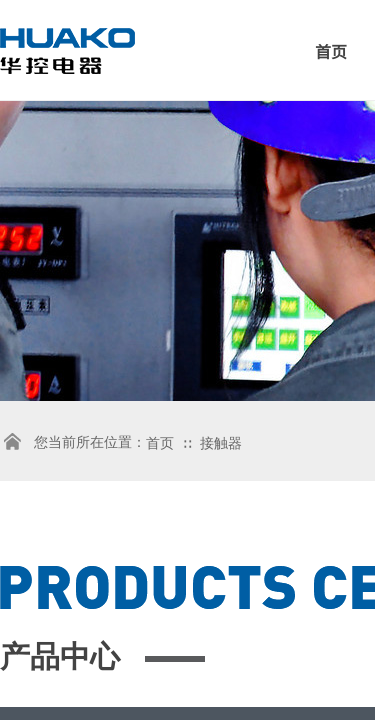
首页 (160, 443)
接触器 (221, 443)
